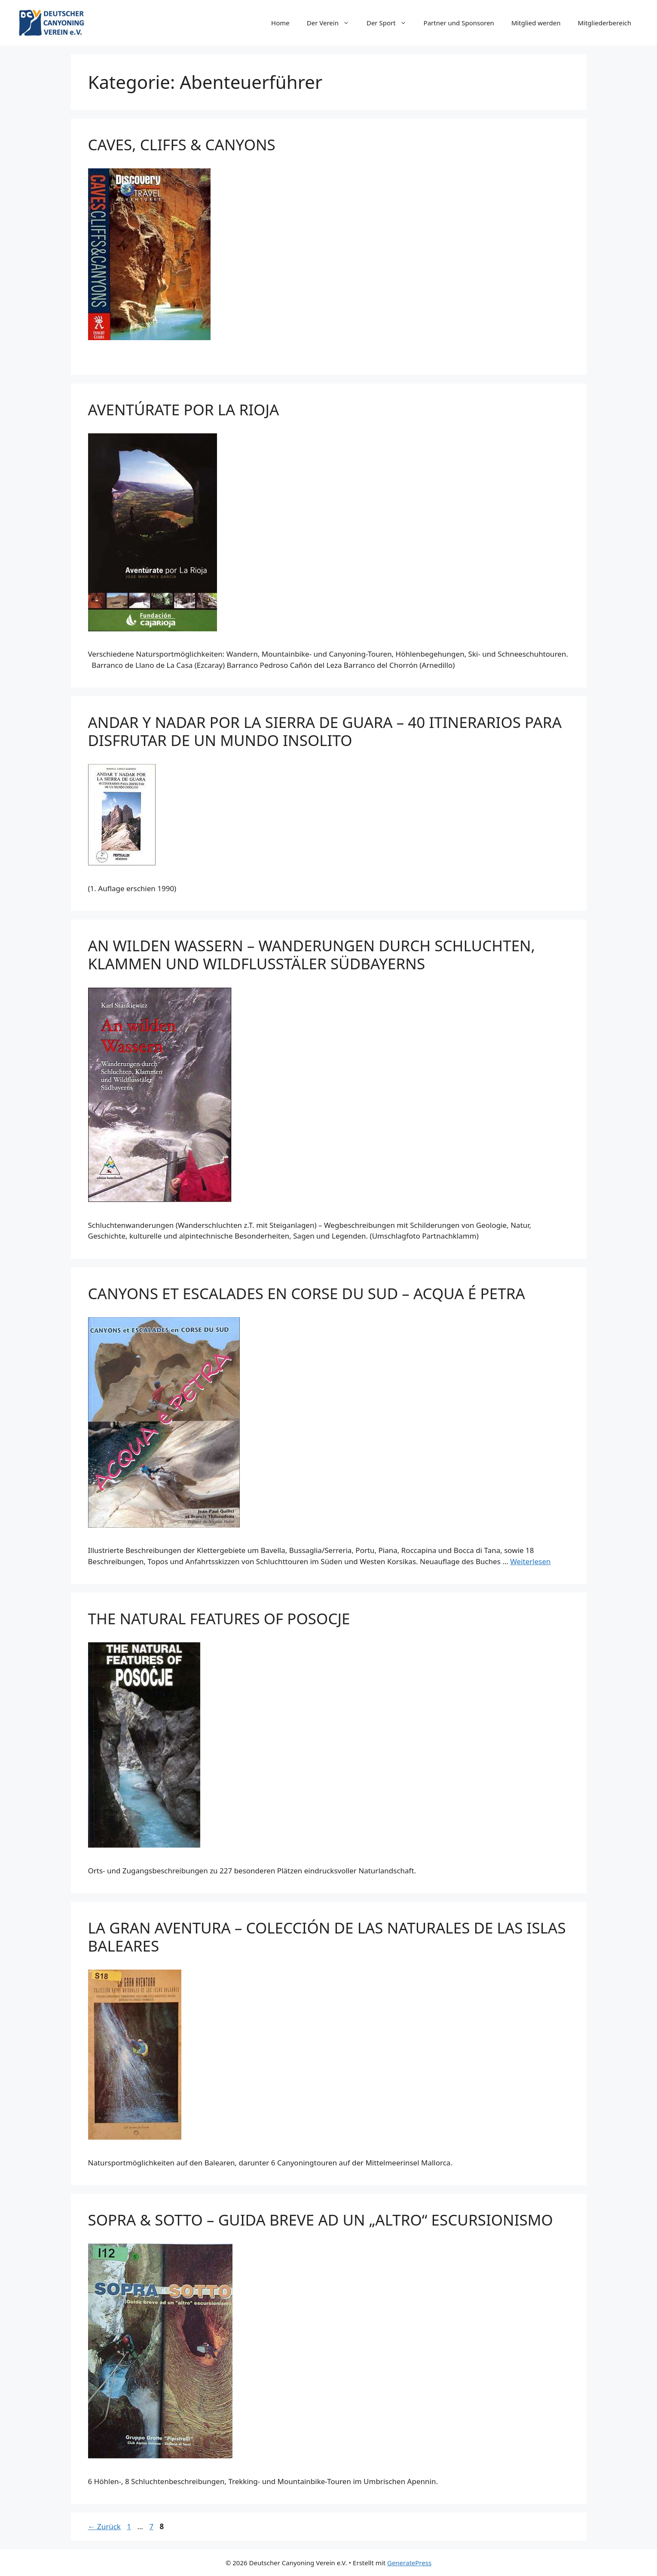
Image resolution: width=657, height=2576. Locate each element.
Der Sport (391, 23)
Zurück (104, 2526)
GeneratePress (409, 2562)
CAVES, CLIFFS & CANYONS (181, 144)
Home (280, 22)
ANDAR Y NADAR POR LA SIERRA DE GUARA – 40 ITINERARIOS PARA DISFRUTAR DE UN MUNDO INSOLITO (325, 731)
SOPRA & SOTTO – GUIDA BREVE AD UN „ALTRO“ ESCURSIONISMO (320, 2220)
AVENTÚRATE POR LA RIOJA (183, 409)
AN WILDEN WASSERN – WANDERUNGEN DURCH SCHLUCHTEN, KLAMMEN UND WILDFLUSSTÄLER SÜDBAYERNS (311, 954)
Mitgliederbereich (604, 22)
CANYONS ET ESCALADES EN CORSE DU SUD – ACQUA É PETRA (306, 1293)
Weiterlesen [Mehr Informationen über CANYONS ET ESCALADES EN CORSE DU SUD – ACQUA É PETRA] (530, 1561)
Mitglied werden (536, 22)
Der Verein (332, 23)
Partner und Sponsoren (459, 22)
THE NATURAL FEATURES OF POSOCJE (219, 1618)
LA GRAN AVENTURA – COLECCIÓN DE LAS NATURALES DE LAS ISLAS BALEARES (327, 1937)
